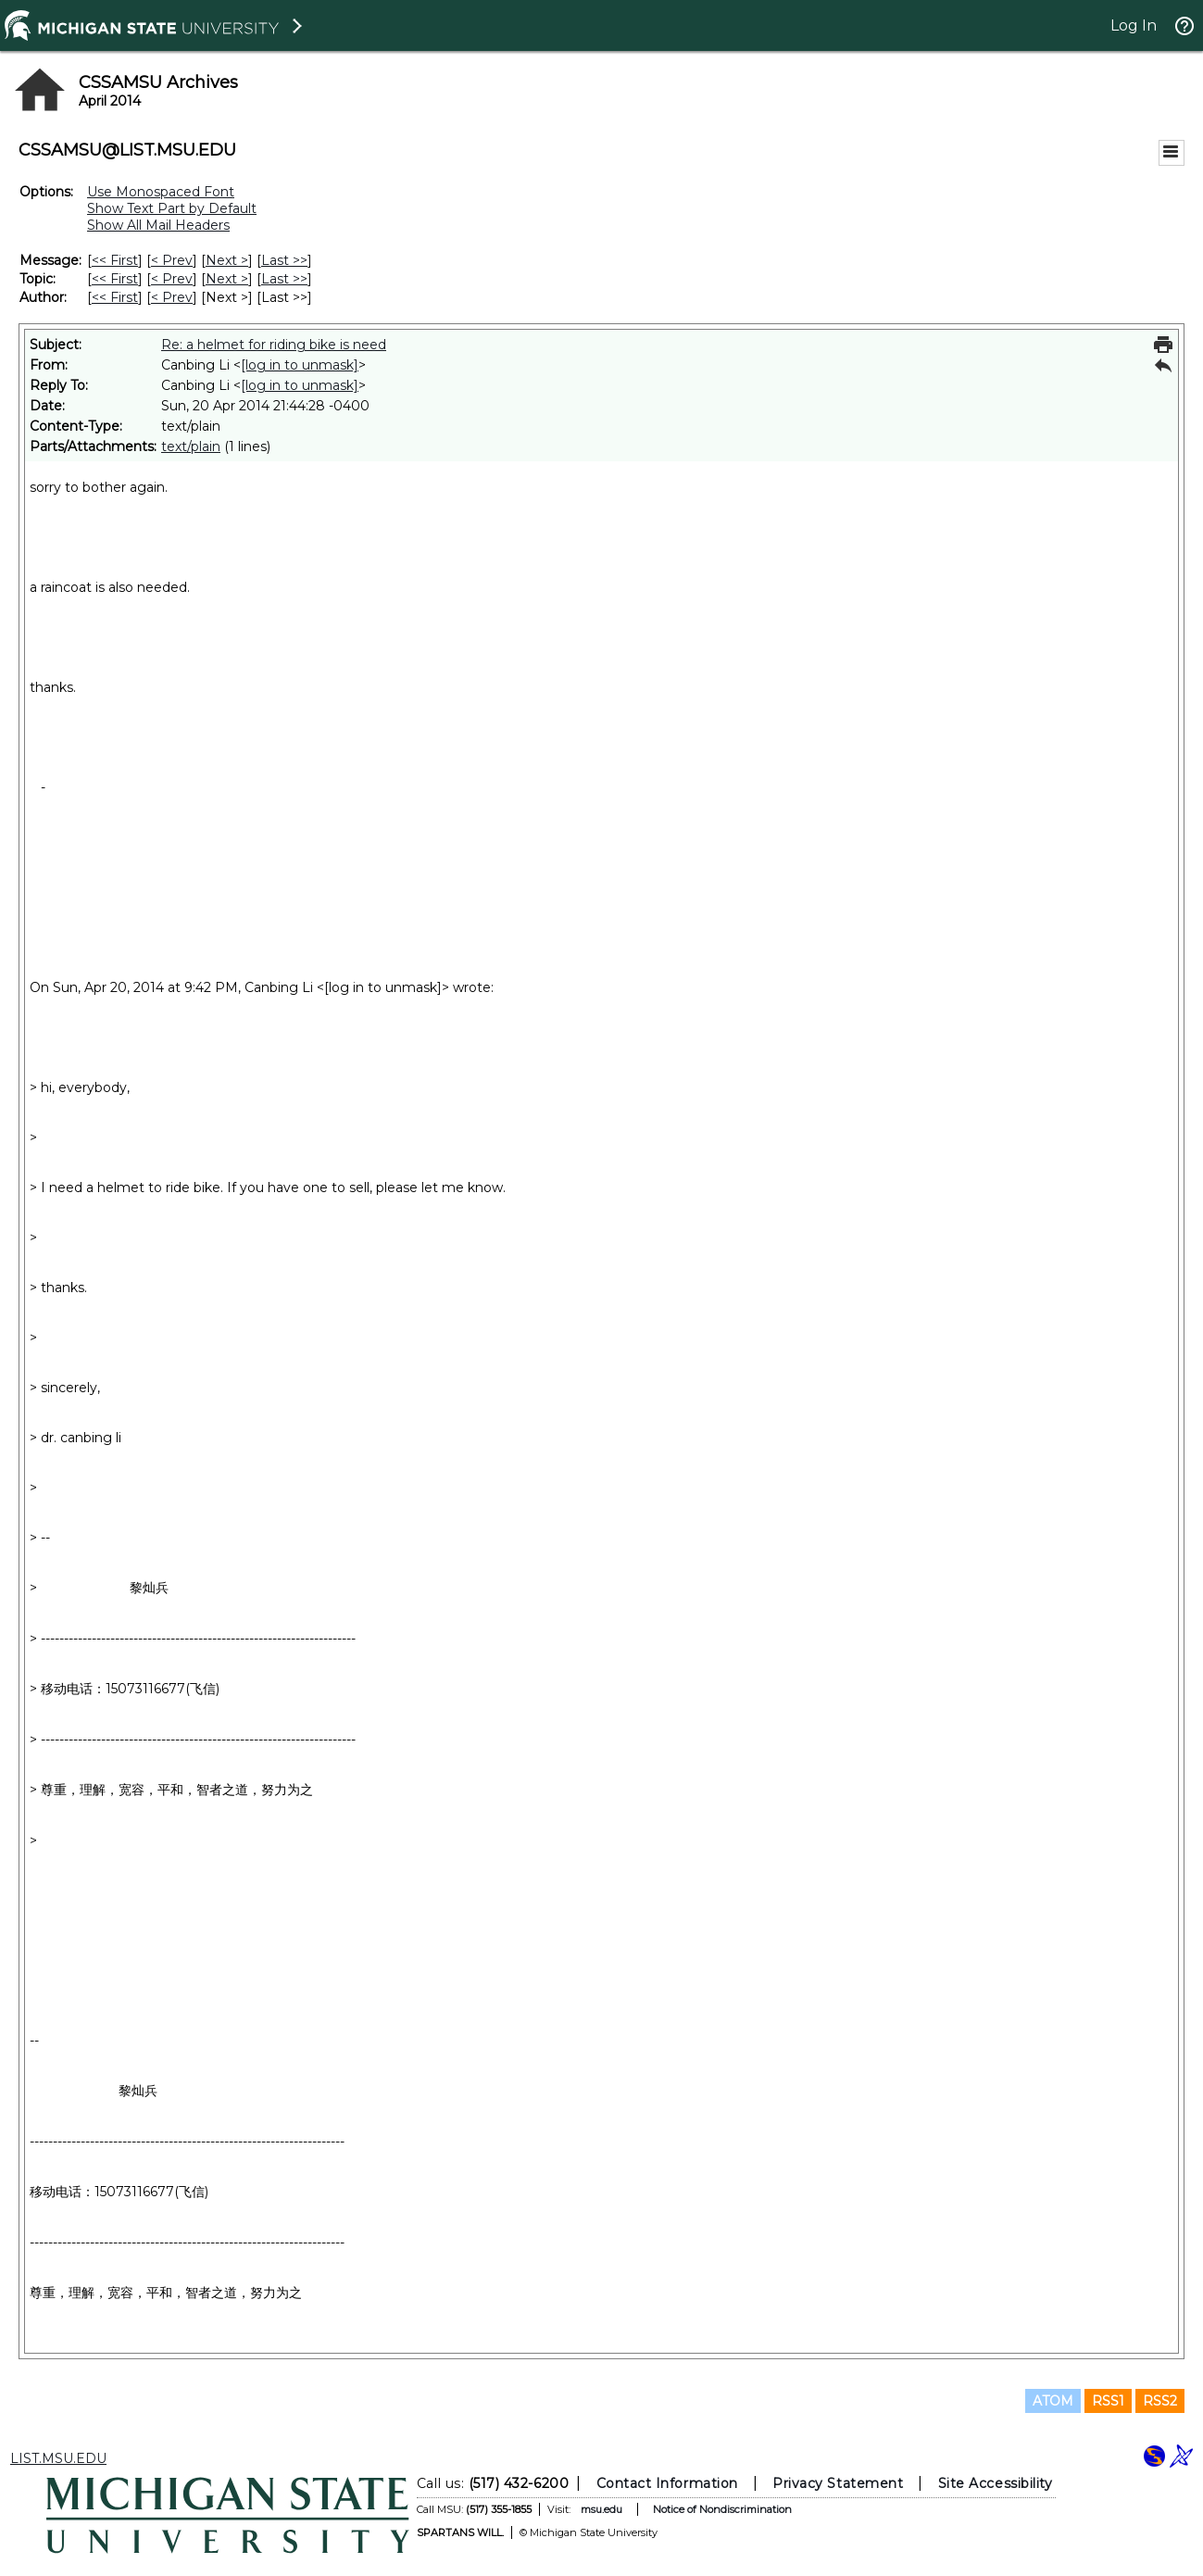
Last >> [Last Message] (284, 260)
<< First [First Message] (115, 260)
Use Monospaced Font (160, 191)
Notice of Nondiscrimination (721, 2509)
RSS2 (1160, 2401)
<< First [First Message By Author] (115, 297)
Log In (1133, 25)
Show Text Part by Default (172, 208)
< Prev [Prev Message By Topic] (172, 278)
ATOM (1053, 2401)
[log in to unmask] (299, 365)
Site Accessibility (994, 2483)
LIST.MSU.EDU (58, 2458)
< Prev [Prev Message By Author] (172, 297)
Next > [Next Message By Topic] (227, 278)
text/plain (190, 446)
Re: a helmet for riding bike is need (273, 344)
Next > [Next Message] (227, 260)
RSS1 (1108, 2401)
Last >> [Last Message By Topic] (284, 278)
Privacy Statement (837, 2483)
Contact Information (666, 2483)
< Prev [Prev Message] (172, 260)
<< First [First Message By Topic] (115, 278)
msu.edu (600, 2509)
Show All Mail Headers (158, 225)
